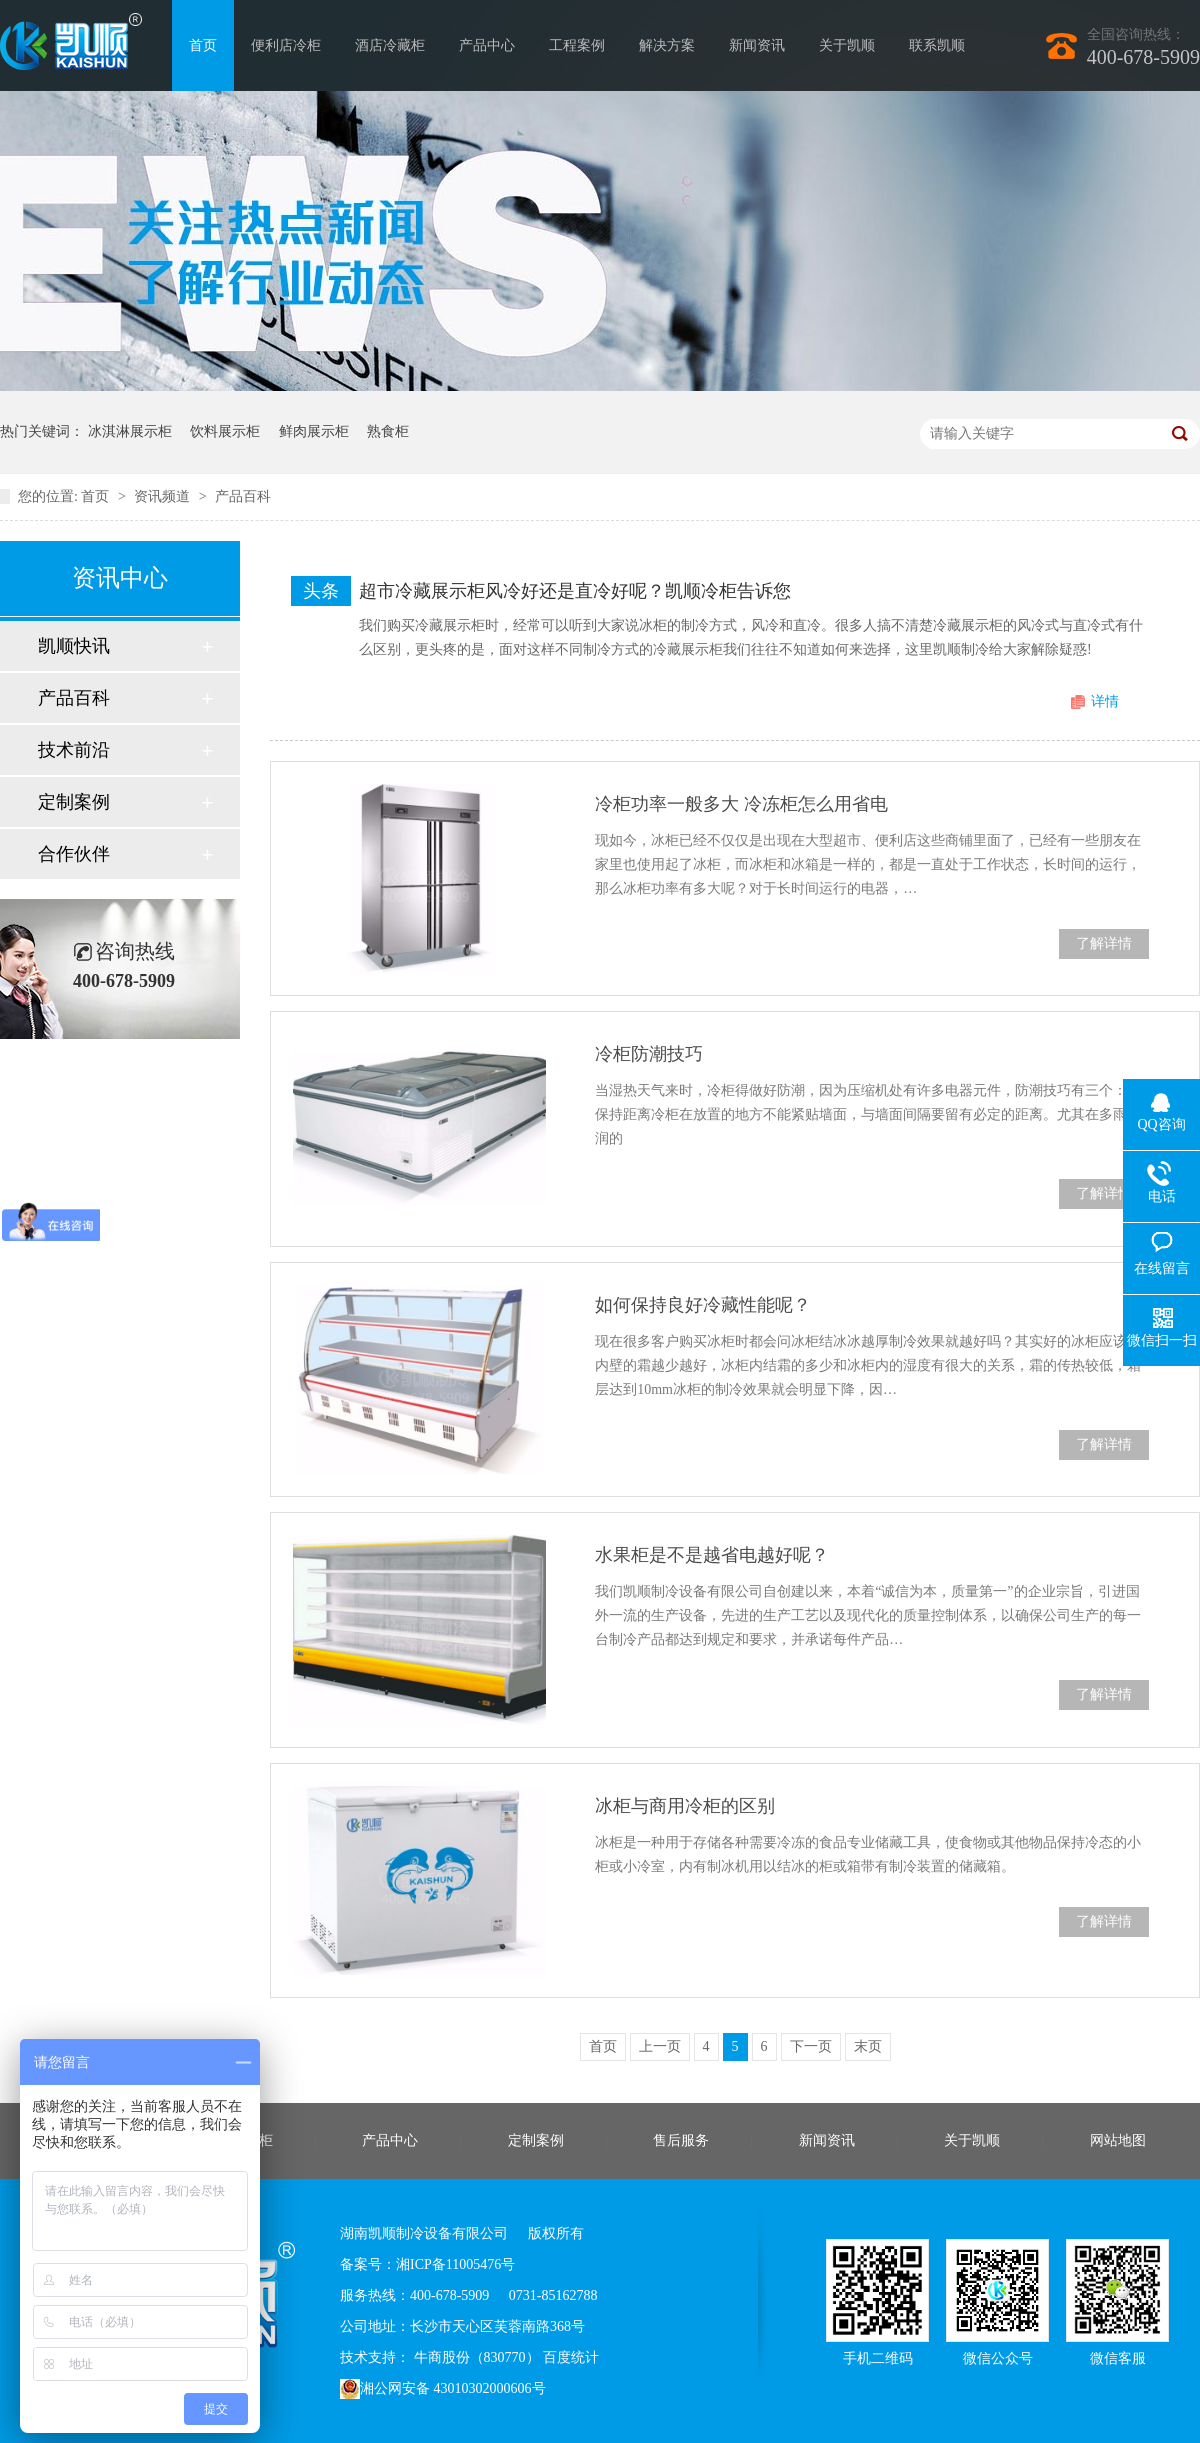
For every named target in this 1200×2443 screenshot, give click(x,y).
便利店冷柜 (286, 45)
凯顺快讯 (74, 646)
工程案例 (577, 45)
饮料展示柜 (225, 431)
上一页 (660, 2046)
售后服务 (681, 2140)
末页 (868, 2046)
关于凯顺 (847, 45)
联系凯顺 (937, 45)
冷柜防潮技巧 (649, 1054)
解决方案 (667, 45)
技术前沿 (74, 750)
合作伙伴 (74, 854)
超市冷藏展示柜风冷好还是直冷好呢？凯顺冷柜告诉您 (575, 591)
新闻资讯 (757, 45)
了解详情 (1104, 943)
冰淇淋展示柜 (130, 431)
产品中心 (487, 45)
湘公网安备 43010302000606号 (443, 2389)
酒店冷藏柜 (390, 45)
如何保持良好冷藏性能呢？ (703, 1305)
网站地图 (1118, 2140)
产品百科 (243, 496)
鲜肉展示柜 (314, 431)
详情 (1105, 701)
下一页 (811, 2046)
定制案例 (74, 802)
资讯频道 (164, 496)
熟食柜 (388, 431)
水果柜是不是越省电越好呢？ (712, 1555)
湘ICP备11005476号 (455, 2264)
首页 (203, 45)
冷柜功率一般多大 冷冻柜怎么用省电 (741, 804)
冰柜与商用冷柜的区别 (685, 1806)
